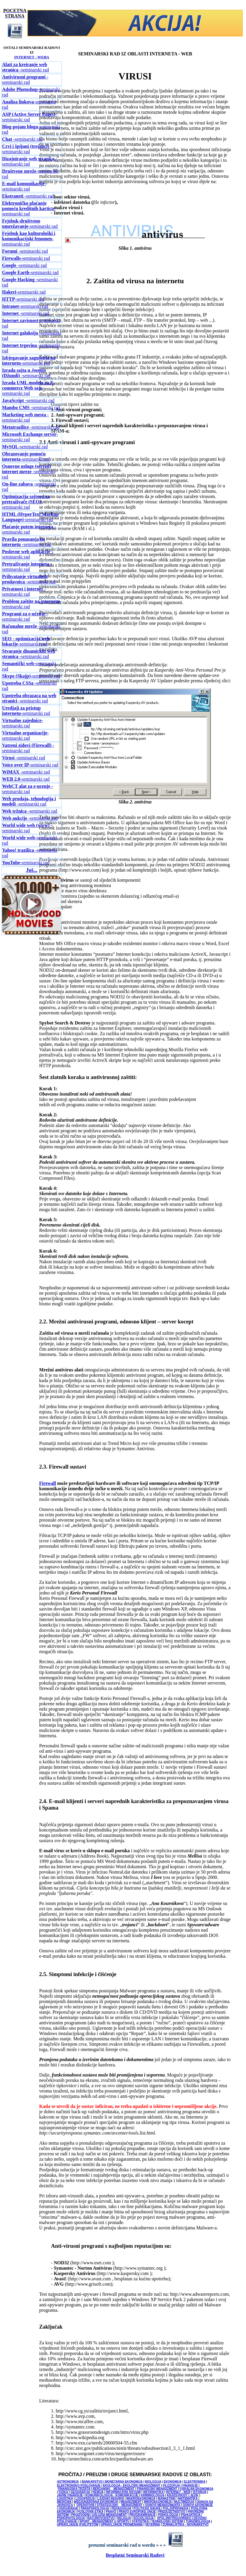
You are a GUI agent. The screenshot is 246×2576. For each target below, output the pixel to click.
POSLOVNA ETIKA (90, 2511)
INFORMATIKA (153, 2492)
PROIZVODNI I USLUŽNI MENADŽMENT (99, 2514)
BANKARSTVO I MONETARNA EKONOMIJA (112, 2481)
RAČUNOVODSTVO (101, 2518)
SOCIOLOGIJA (143, 2518)
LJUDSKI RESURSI (110, 2498)
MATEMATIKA (187, 2498)
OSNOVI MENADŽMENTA (162, 2505)
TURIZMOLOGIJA (198, 2521)
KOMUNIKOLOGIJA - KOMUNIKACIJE (112, 2495)
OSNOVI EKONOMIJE (198, 2505)
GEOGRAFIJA (80, 2492)
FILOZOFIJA (171, 2485)
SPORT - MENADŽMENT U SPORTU (104, 2521)
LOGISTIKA (65, 2498)
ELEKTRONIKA (194, 2481)
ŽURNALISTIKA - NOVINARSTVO (186, 2524)
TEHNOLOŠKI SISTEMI (167, 2521)
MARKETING (167, 2498)
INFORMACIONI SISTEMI (123, 2492)
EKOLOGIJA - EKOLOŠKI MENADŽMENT (131, 2485)
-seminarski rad (29, 117)
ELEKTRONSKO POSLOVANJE (78, 2485)
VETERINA (152, 2524)
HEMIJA (97, 2492)
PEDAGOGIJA (121, 2508)
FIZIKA (63, 2492)
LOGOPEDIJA (85, 2498)
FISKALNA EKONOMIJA (196, 2488)
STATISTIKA (140, 2521)
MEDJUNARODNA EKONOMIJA (96, 2501)
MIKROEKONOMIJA (158, 2501)
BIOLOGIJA (153, 2481)
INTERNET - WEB (178, 2492)
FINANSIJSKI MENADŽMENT (157, 2488)
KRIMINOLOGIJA (152, 2495)
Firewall (47, 1483)
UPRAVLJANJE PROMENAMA (122, 2524)
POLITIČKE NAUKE (147, 2508)
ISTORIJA (200, 2492)
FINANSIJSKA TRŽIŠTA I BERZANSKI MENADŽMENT (96, 2488)
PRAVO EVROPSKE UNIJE (137, 2511)
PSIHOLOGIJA (168, 2514)
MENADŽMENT (131, 2501)
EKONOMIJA (172, 2481)
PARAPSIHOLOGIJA (95, 2508)
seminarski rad (25, 67)
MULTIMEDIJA (184, 2501)
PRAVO (111, 2511)
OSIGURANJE (68, 2508)
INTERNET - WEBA (31, 57)
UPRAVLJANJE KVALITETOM (77, 2524)
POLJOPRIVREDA (175, 2508)
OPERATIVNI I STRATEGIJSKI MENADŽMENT (109, 2505)
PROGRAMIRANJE (142, 2514)
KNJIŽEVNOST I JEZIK (183, 2495)
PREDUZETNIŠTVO (171, 2511)
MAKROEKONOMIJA (140, 2498)
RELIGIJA (124, 2518)
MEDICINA (64, 2501)
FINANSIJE (190, 2485)
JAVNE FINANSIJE (70, 2495)
